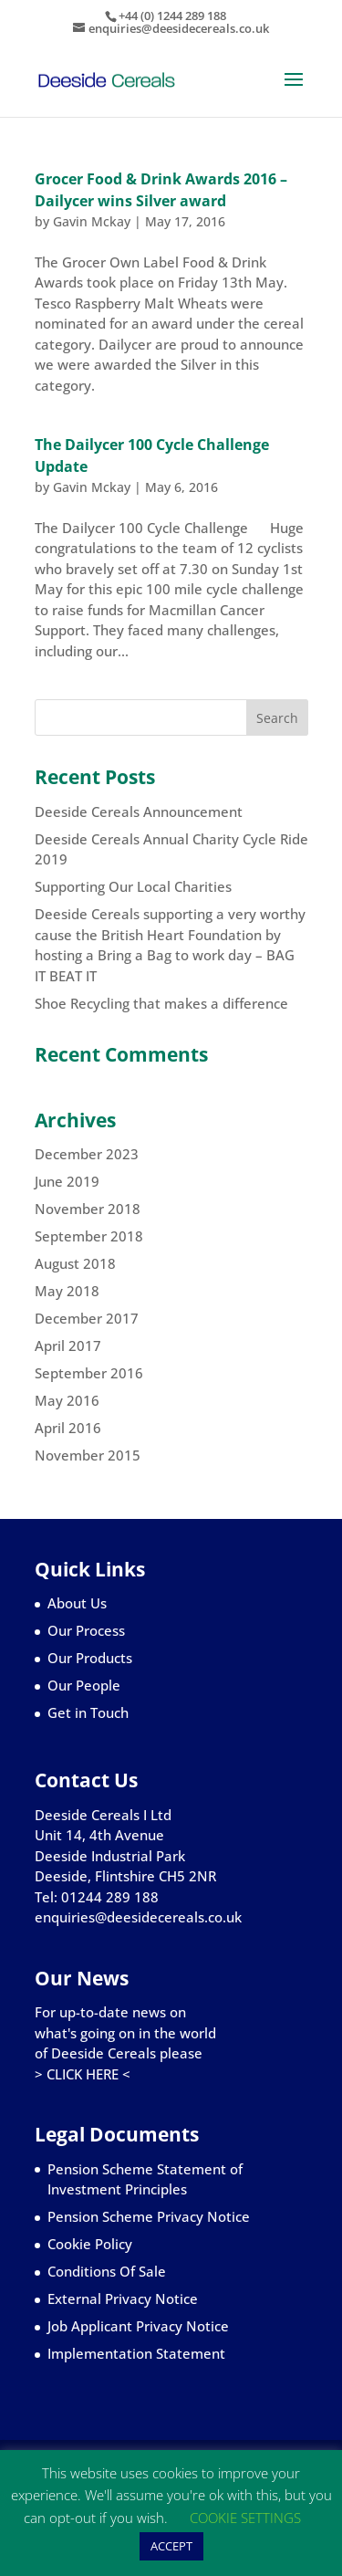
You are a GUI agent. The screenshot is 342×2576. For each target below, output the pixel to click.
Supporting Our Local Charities (133, 886)
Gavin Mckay (91, 221)
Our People (83, 1685)
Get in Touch (88, 1712)
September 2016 (89, 1373)
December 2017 (87, 1318)
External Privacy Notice (122, 2298)
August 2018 (75, 1263)
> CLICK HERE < (82, 2074)
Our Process (86, 1630)
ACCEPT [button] (171, 2546)
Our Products (89, 1658)
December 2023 (87, 1154)
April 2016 (68, 1428)
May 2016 (67, 1400)
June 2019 (67, 1181)
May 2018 (67, 1291)
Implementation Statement (136, 2353)
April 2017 (68, 1345)
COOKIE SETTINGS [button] (245, 2517)
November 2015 (87, 1455)
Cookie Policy (89, 2244)
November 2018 (87, 1208)
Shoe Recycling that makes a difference (161, 1003)
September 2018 (89, 1236)
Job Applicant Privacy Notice (138, 2326)
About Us (77, 1603)
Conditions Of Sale (106, 2271)
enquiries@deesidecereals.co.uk (138, 1917)
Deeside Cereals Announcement (139, 811)
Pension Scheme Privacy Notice (148, 2216)
